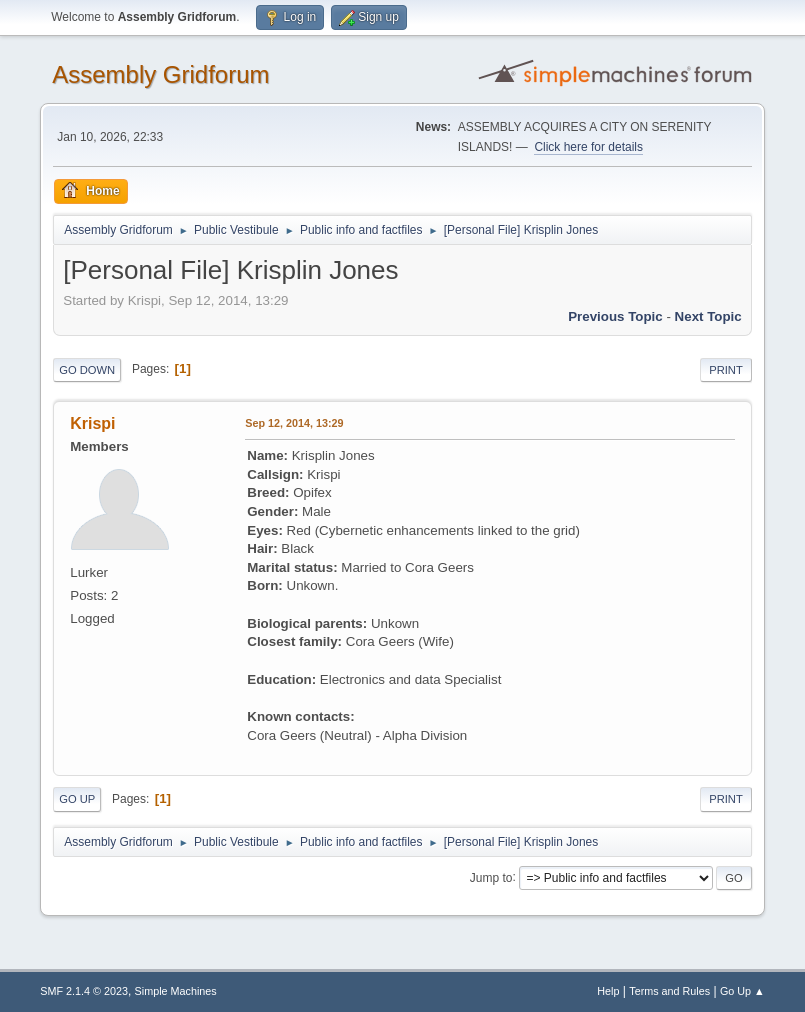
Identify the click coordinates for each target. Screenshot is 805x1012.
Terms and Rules (669, 991)
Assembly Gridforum (160, 74)
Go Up (77, 799)
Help (608, 991)
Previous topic (615, 316)
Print (726, 370)
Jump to (491, 877)
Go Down (87, 370)
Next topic (708, 316)
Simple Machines (176, 991)
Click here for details (588, 147)
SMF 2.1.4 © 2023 (84, 991)
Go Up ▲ (742, 991)
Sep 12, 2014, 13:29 (294, 423)
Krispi (92, 423)
